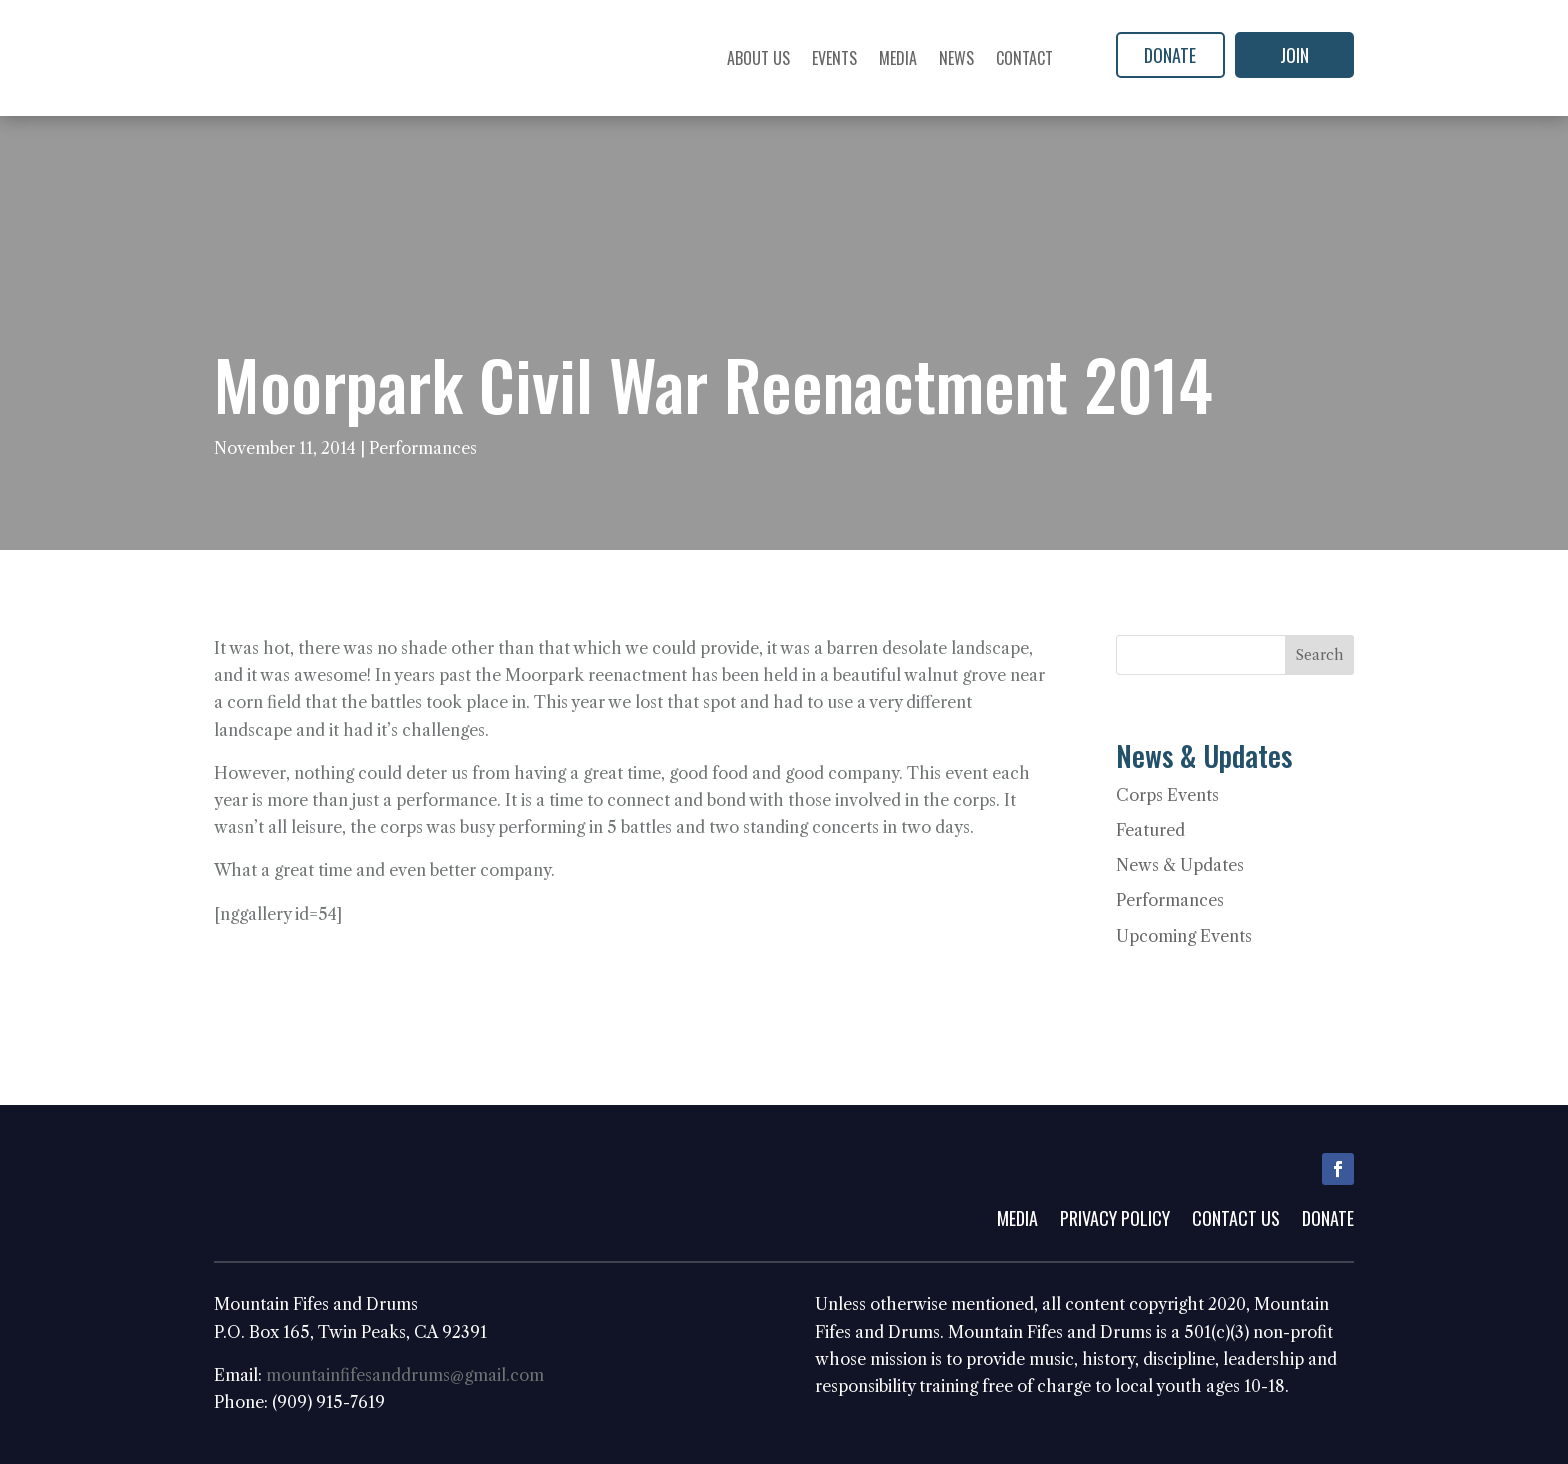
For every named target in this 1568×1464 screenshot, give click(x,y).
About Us (758, 58)
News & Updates (1180, 865)
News (956, 58)
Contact (1024, 58)
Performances (423, 448)
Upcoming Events (1184, 936)
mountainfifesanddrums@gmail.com (405, 1375)
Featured (1150, 830)
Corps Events (1167, 795)
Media (898, 58)
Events (834, 58)
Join (1294, 55)
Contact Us (1236, 1221)
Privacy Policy (1115, 1221)
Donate (1170, 55)
